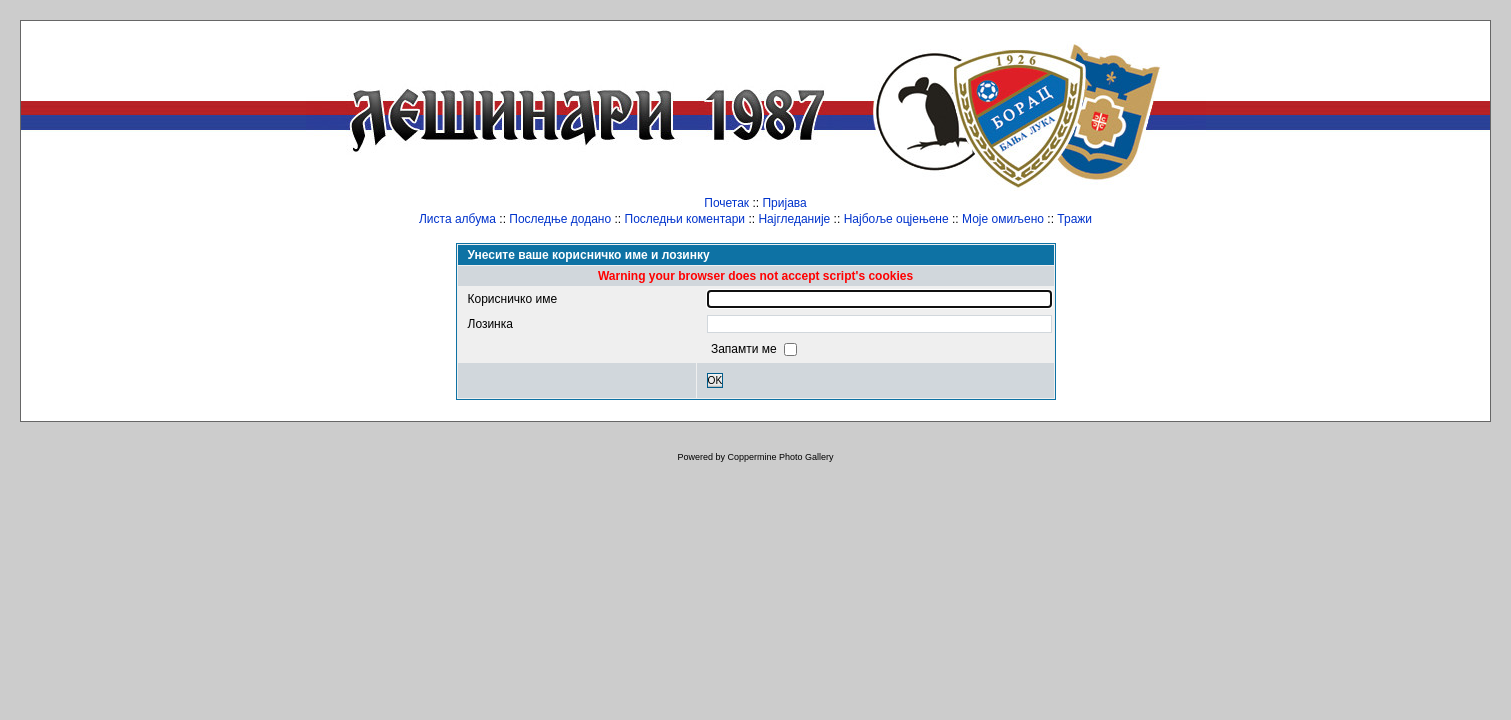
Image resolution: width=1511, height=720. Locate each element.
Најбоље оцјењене (896, 219)
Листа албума (457, 219)
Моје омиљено (1003, 219)
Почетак (726, 203)
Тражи (1074, 219)
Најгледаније (794, 219)
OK (715, 380)
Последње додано (560, 219)
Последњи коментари (685, 219)
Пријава (784, 203)
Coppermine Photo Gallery (780, 457)
